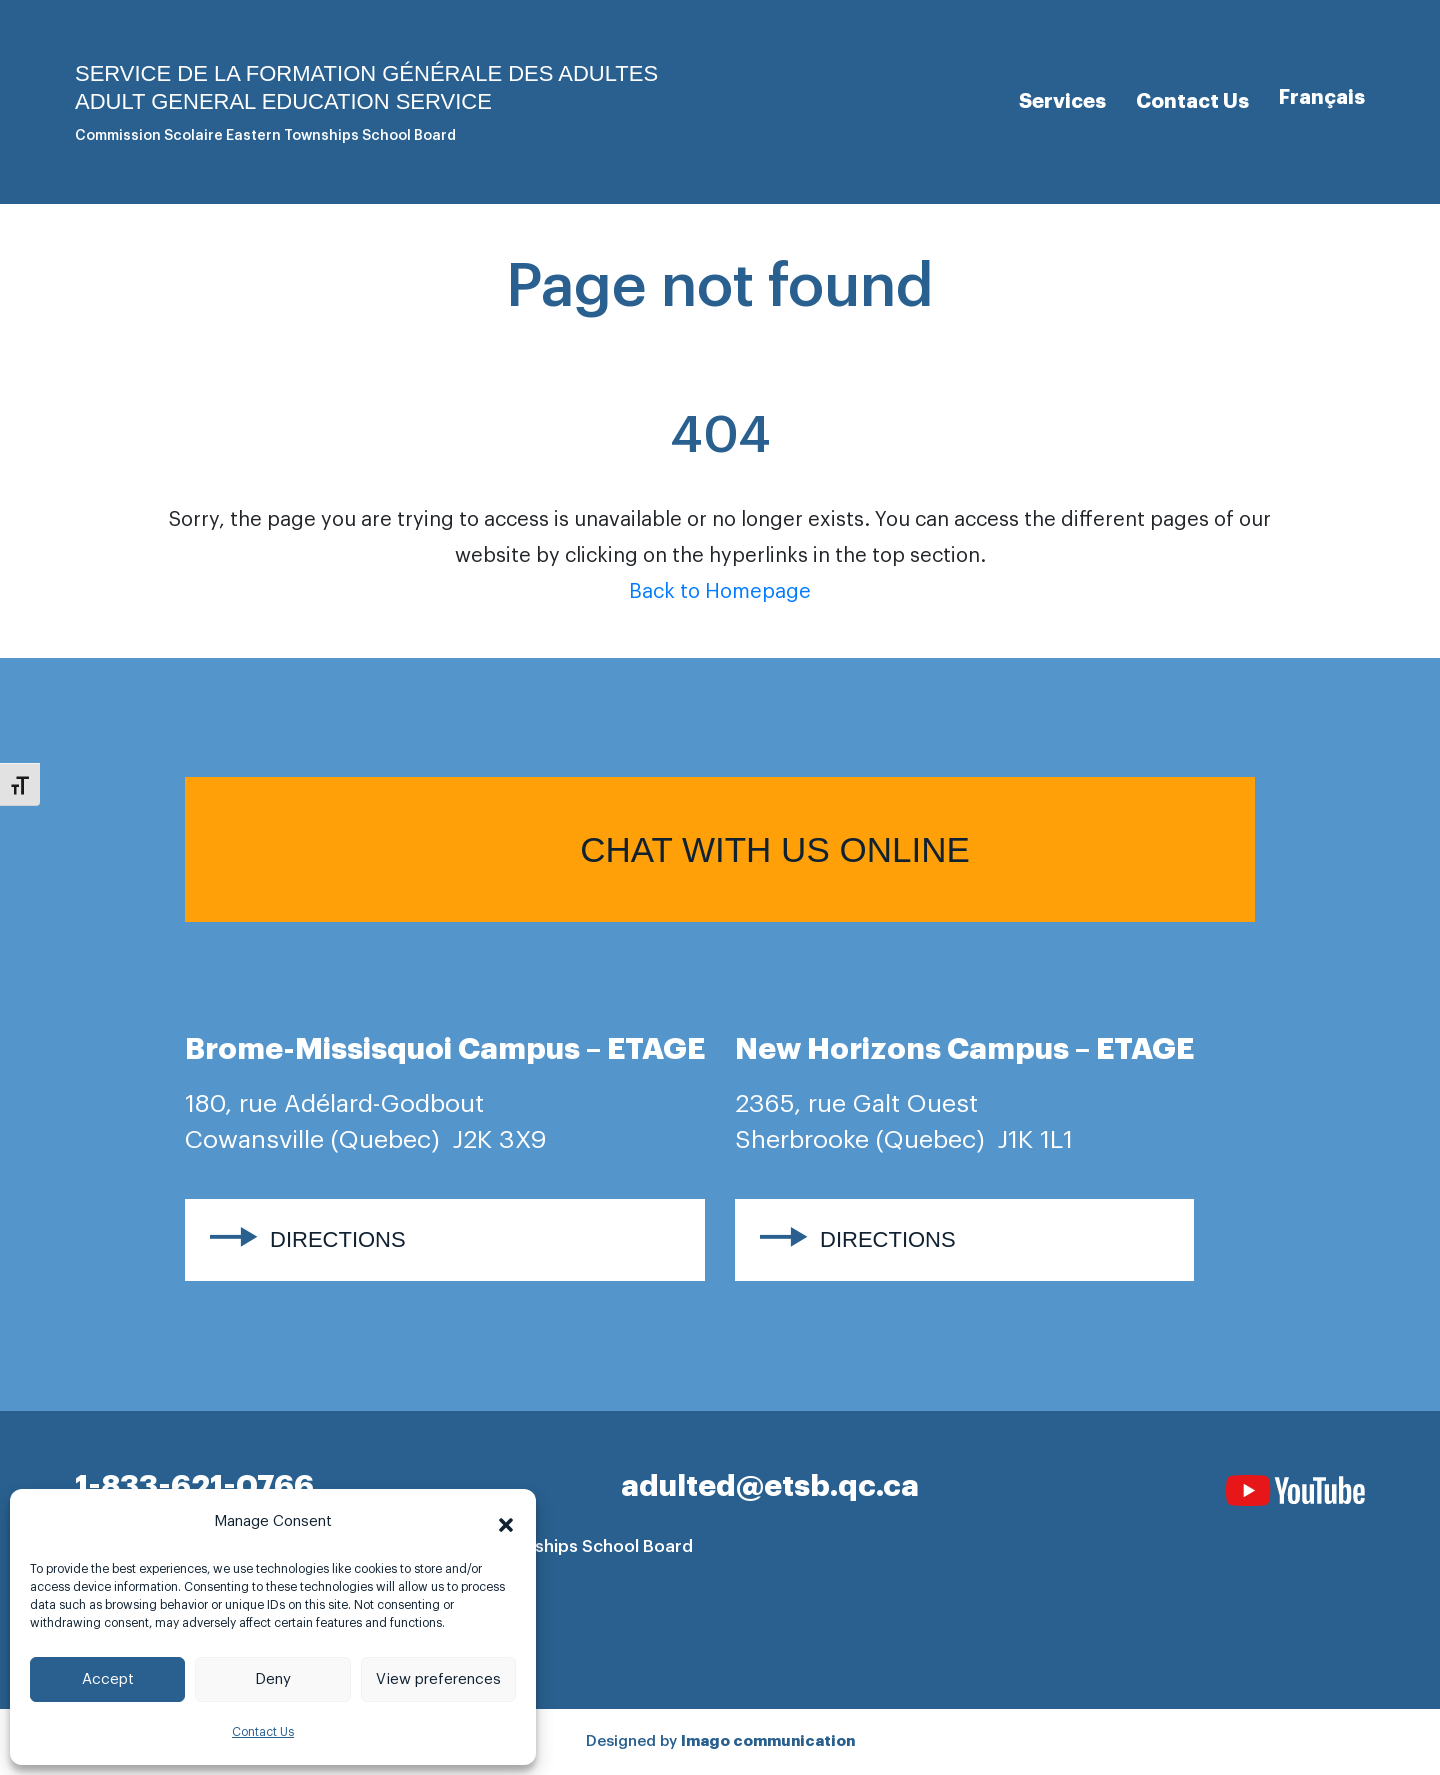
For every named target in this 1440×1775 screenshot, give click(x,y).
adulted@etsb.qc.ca (770, 1486)
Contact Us (263, 1732)
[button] (506, 1522)
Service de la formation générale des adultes (366, 73)
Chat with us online (775, 849)
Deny (273, 1679)
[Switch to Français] (1322, 97)
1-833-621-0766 (194, 1486)
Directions (338, 1239)
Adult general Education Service (283, 101)
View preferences (438, 1679)
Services (1062, 101)
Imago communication (768, 1741)
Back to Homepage (720, 592)
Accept (108, 1679)
